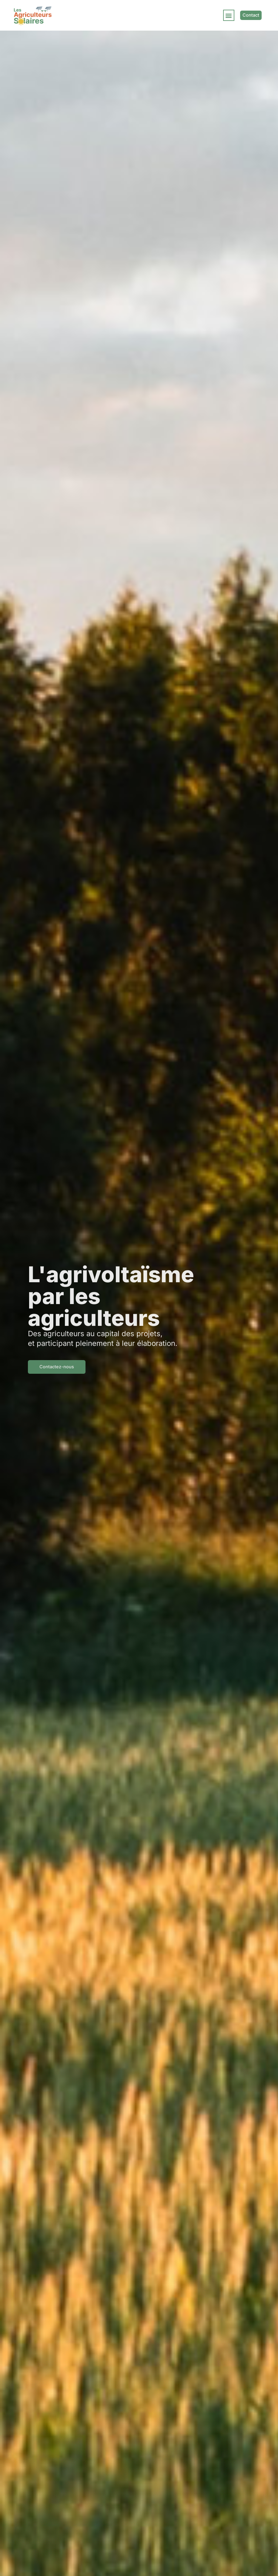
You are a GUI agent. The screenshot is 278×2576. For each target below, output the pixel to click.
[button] (228, 15)
